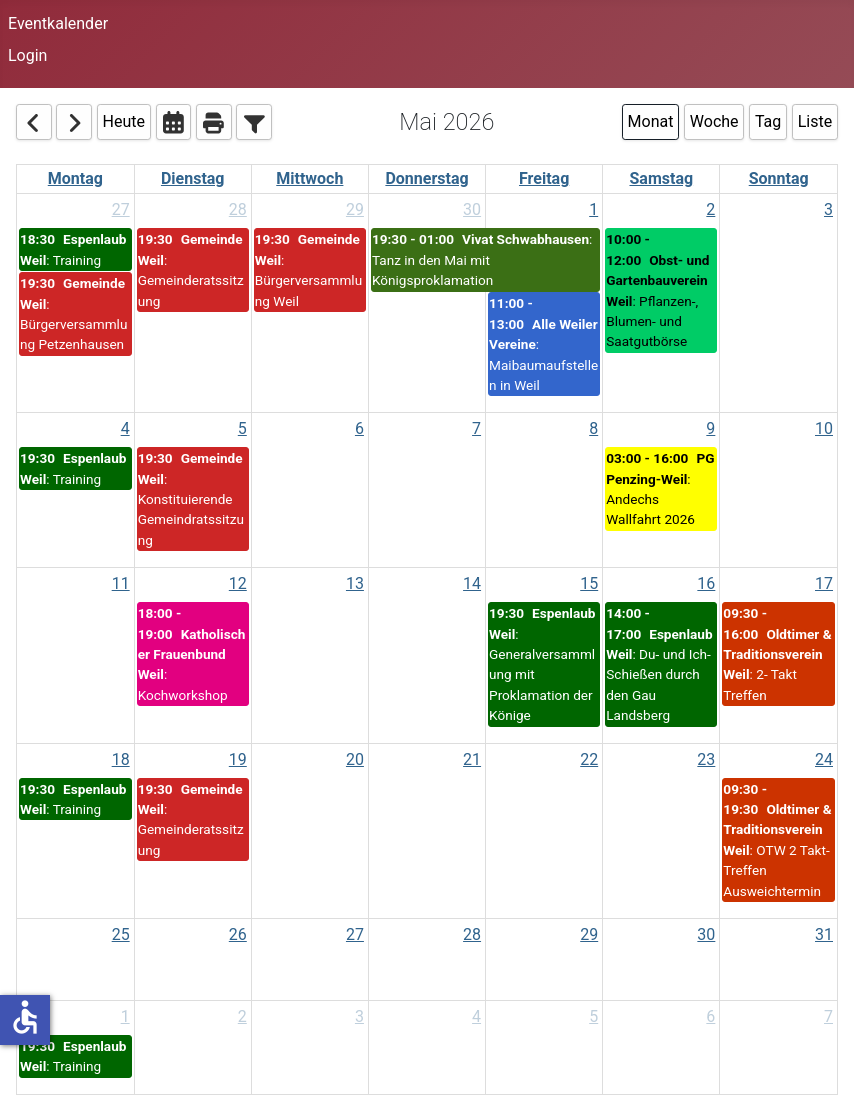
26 (238, 934)
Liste (815, 121)
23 (706, 759)
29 (355, 209)
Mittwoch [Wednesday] (309, 178)
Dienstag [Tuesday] (193, 178)
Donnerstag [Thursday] (426, 178)
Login (27, 55)
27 (121, 209)
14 (472, 583)
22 (589, 759)
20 (355, 759)
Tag (768, 121)
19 (238, 759)
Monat (651, 121)
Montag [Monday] (75, 178)
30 (472, 209)
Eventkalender (58, 23)
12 (238, 583)
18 (121, 759)
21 (472, 759)
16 (706, 583)
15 (589, 583)
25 (121, 934)
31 (824, 934)
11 (121, 583)
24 (824, 759)
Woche (714, 121)
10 (824, 428)
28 (238, 209)
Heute (124, 121)
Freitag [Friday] (544, 178)
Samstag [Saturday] (661, 178)
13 (355, 583)
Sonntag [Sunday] (779, 178)
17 (824, 583)
